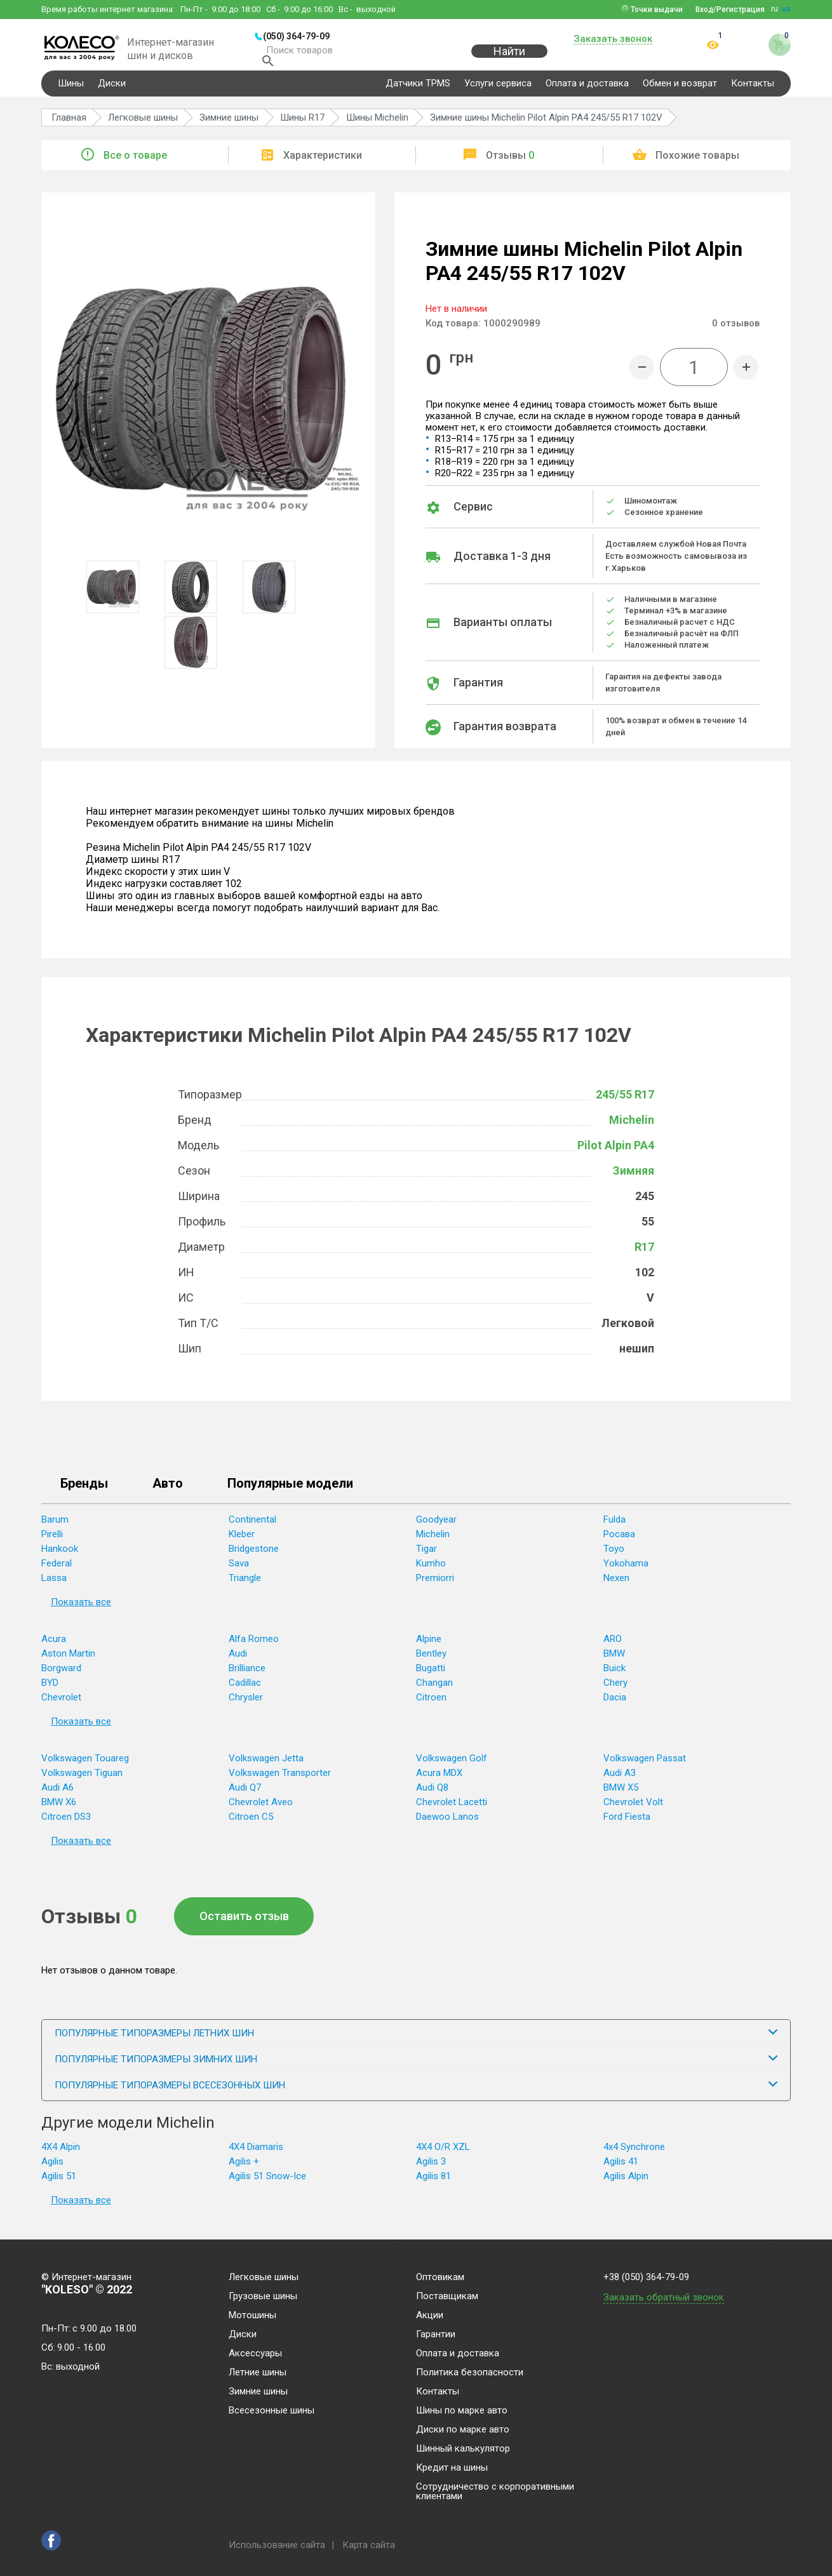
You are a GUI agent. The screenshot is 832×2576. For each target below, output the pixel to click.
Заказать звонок (613, 39)
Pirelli (52, 1542)
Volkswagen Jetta (266, 1766)
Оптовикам (440, 2277)
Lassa (54, 1586)
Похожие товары (697, 163)
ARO (612, 1647)
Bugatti (430, 1676)
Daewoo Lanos (447, 1825)
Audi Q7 (245, 1795)
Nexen (616, 1586)
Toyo (613, 1557)
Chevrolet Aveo (261, 1810)
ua (786, 8)
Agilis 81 (433, 2184)
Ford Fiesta (626, 1825)
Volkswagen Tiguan (82, 1781)
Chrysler (246, 1705)
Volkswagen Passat (644, 1766)
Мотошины (252, 2316)
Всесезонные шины (271, 2411)
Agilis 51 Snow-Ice (267, 2184)
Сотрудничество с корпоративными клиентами (495, 2492)
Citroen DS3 (66, 1825)
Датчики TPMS (418, 91)
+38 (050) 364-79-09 (646, 2277)
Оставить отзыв (244, 1924)
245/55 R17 (625, 1102)
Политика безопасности (469, 2373)
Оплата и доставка (587, 91)
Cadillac (245, 1691)
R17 (644, 1255)
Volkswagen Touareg (85, 1766)
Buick (614, 1676)
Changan (434, 1691)
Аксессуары (255, 2354)
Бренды (84, 1492)
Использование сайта (277, 2545)
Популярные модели (290, 1492)
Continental (252, 1527)
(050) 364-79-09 (296, 36)
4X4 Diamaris (256, 2155)
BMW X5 (620, 1795)
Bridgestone (254, 1557)
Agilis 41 (620, 2169)
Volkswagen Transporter (280, 1781)
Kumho (431, 1571)
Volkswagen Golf (451, 1766)
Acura (53, 1647)
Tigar (426, 1557)
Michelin (631, 1128)
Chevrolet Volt (633, 1810)
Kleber (242, 1542)
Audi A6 (57, 1795)
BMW (614, 1661)
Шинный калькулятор (463, 2449)
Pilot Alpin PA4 (615, 1153)
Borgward (61, 1676)
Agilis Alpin (625, 2184)
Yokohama (625, 1571)
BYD (49, 1691)
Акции (429, 2316)
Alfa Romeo (254, 1647)
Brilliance (247, 1676)
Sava (239, 1571)
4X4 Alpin (60, 2155)
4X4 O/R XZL (443, 2155)
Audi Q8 (432, 1795)
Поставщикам (447, 2297)
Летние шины (257, 2373)
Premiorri (435, 1586)
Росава (619, 1542)
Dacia (614, 1705)
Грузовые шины (263, 2297)
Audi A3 (619, 1781)
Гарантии (435, 2335)
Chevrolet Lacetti (451, 1810)
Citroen (431, 1705)
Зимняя (633, 1178)
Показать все (81, 1610)
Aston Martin (68, 1661)
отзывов (736, 331)
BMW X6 (58, 1810)
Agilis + (244, 2169)
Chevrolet (61, 1705)
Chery (615, 1691)
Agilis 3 (431, 2169)
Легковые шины (264, 2277)
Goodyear (436, 1527)
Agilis (52, 2169)
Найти (509, 58)
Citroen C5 (251, 1825)
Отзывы (510, 163)
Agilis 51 (58, 2184)
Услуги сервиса (498, 91)
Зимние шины (258, 2392)
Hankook (59, 1557)
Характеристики (322, 163)
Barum (55, 1527)
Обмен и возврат (680, 91)
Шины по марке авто (461, 2411)
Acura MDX (439, 1781)
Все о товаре (135, 163)
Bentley (431, 1661)
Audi (238, 1661)
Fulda (614, 1527)
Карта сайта (368, 2545)
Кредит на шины (452, 2468)
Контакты (752, 91)
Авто (167, 1492)
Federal (56, 1571)
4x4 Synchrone (634, 2155)
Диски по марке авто (462, 2430)
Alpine (428, 1647)
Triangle (245, 1586)
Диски (112, 91)
